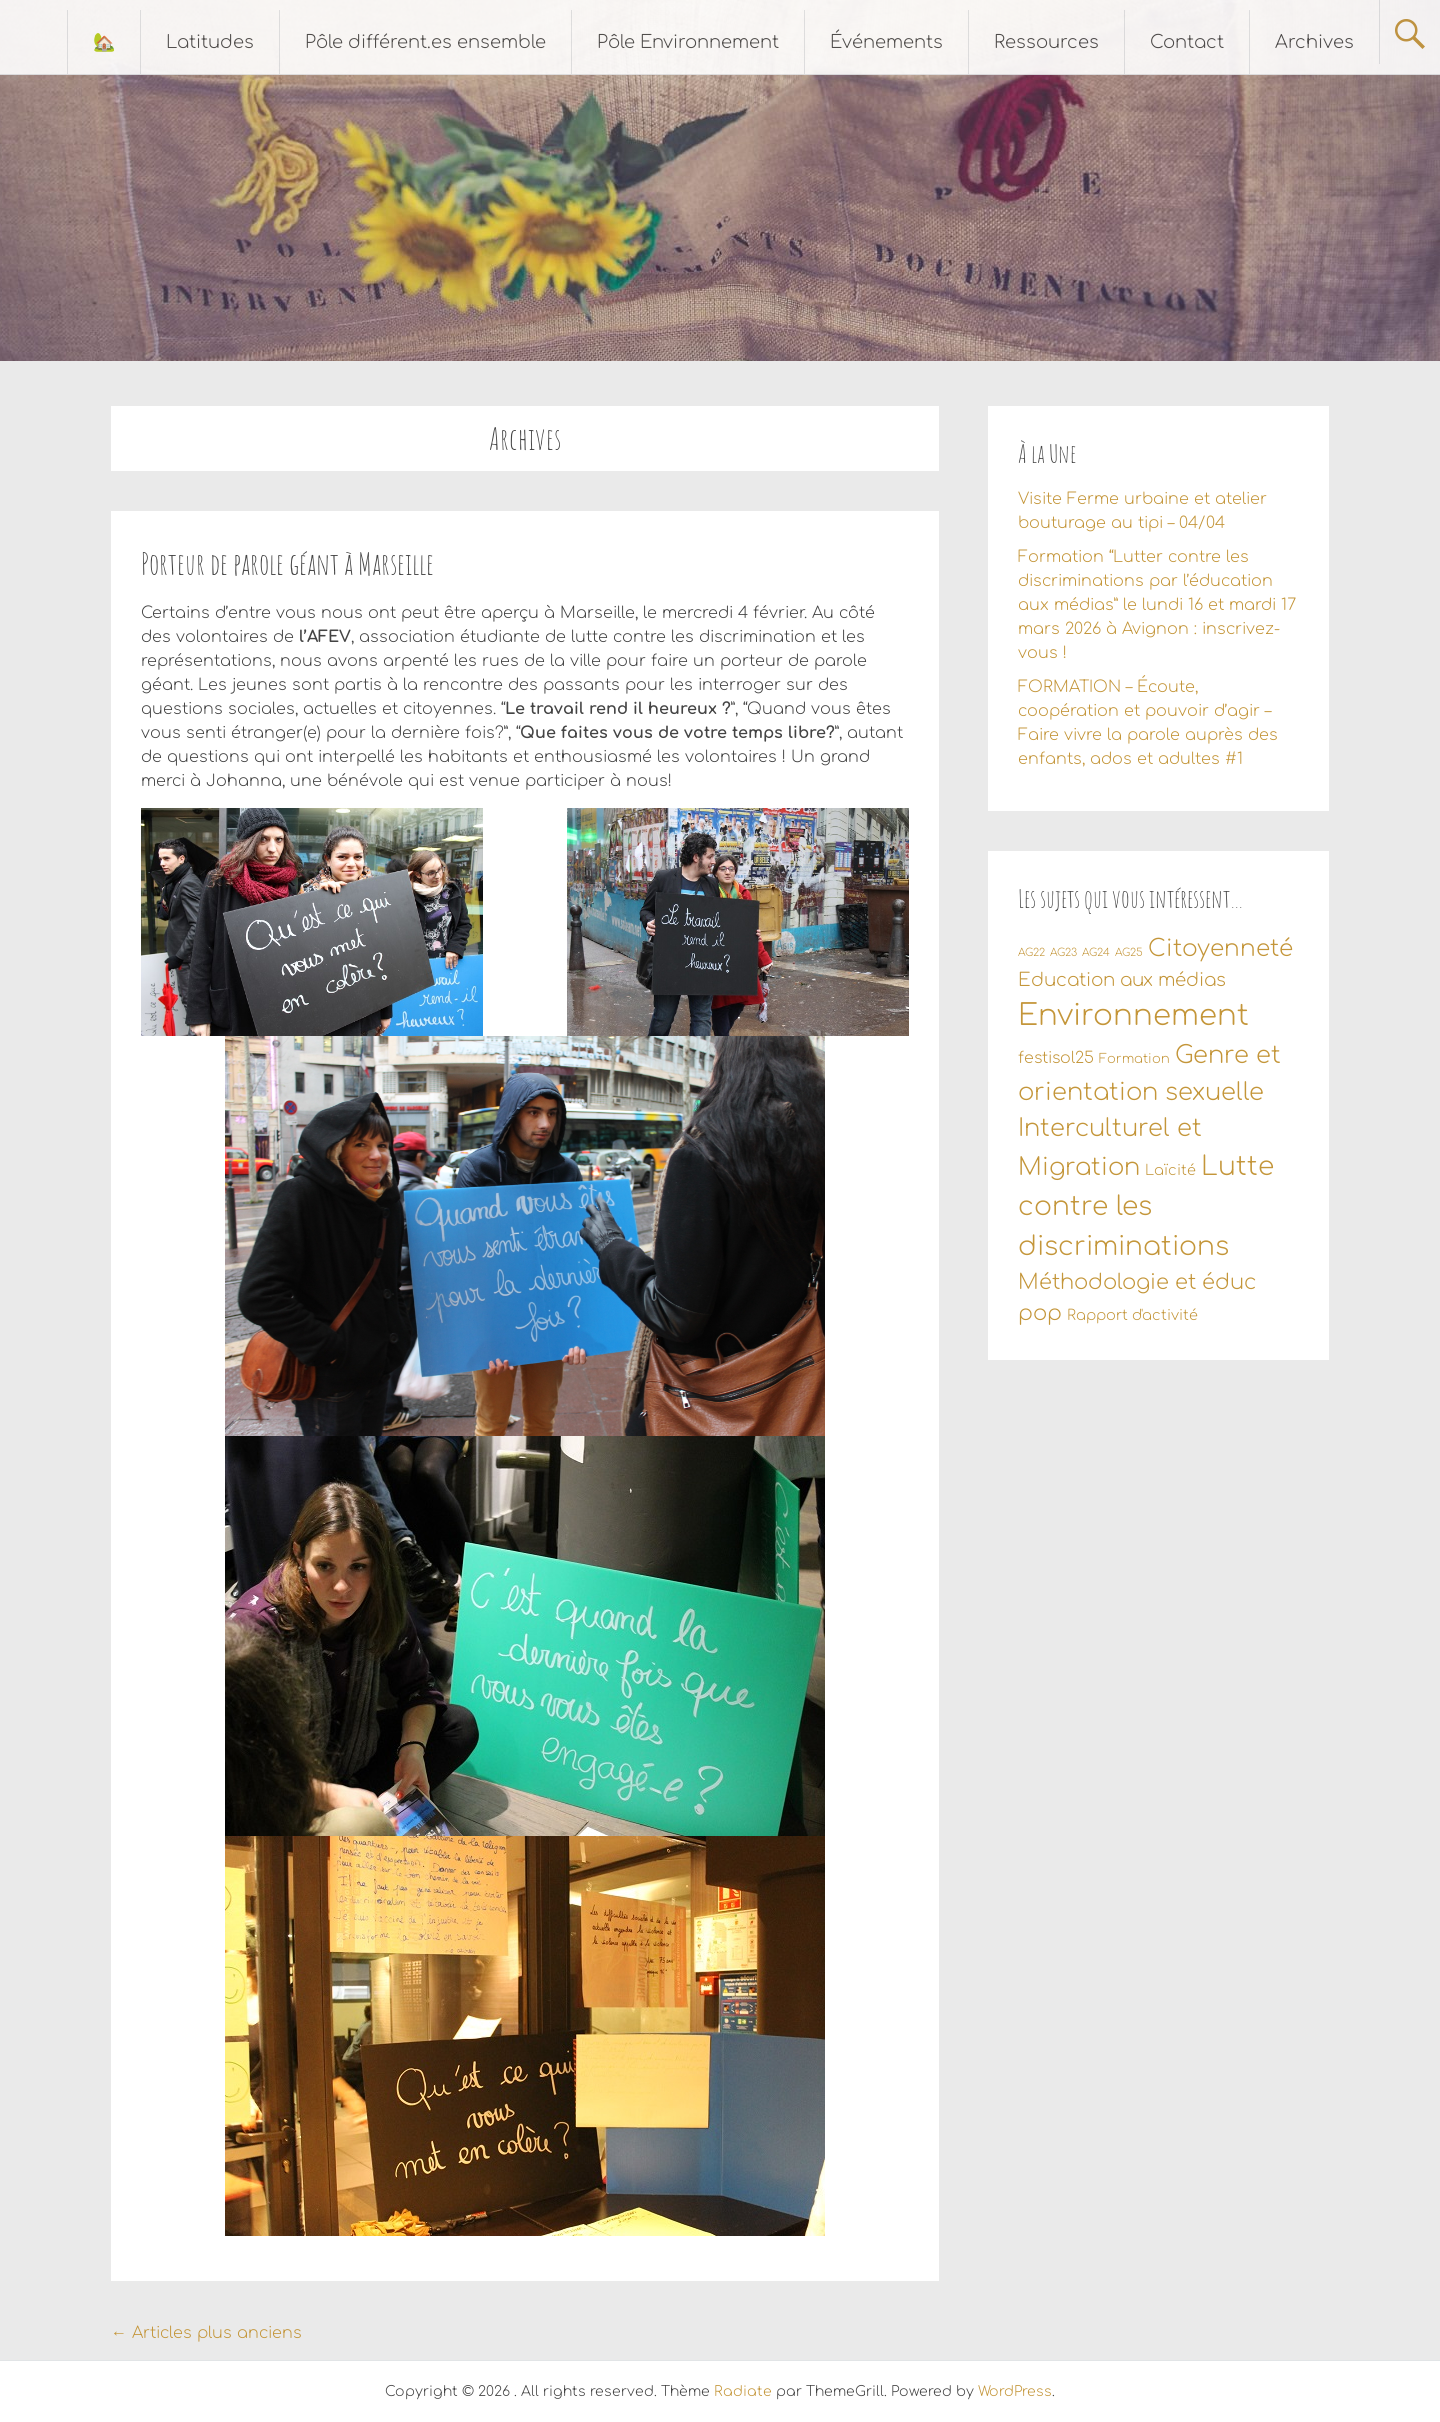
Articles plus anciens (206, 2333)
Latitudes (210, 42)
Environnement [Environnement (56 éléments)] (1133, 1015)
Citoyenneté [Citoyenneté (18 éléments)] (1220, 948)
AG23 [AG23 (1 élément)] (1063, 952)
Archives (1314, 42)
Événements (886, 42)
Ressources (1046, 42)
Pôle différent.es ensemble (425, 42)
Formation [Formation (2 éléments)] (1134, 1059)
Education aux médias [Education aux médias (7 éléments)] (1122, 980)
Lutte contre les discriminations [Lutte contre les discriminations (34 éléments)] (1146, 1206)
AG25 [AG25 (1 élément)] (1129, 952)
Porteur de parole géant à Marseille (287, 563)
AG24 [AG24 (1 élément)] (1096, 952)
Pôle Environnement (688, 42)
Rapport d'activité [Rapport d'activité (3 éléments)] (1132, 1315)
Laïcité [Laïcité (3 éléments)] (1170, 1170)
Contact (1187, 42)
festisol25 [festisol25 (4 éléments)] (1056, 1058)
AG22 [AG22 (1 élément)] (1031, 952)
